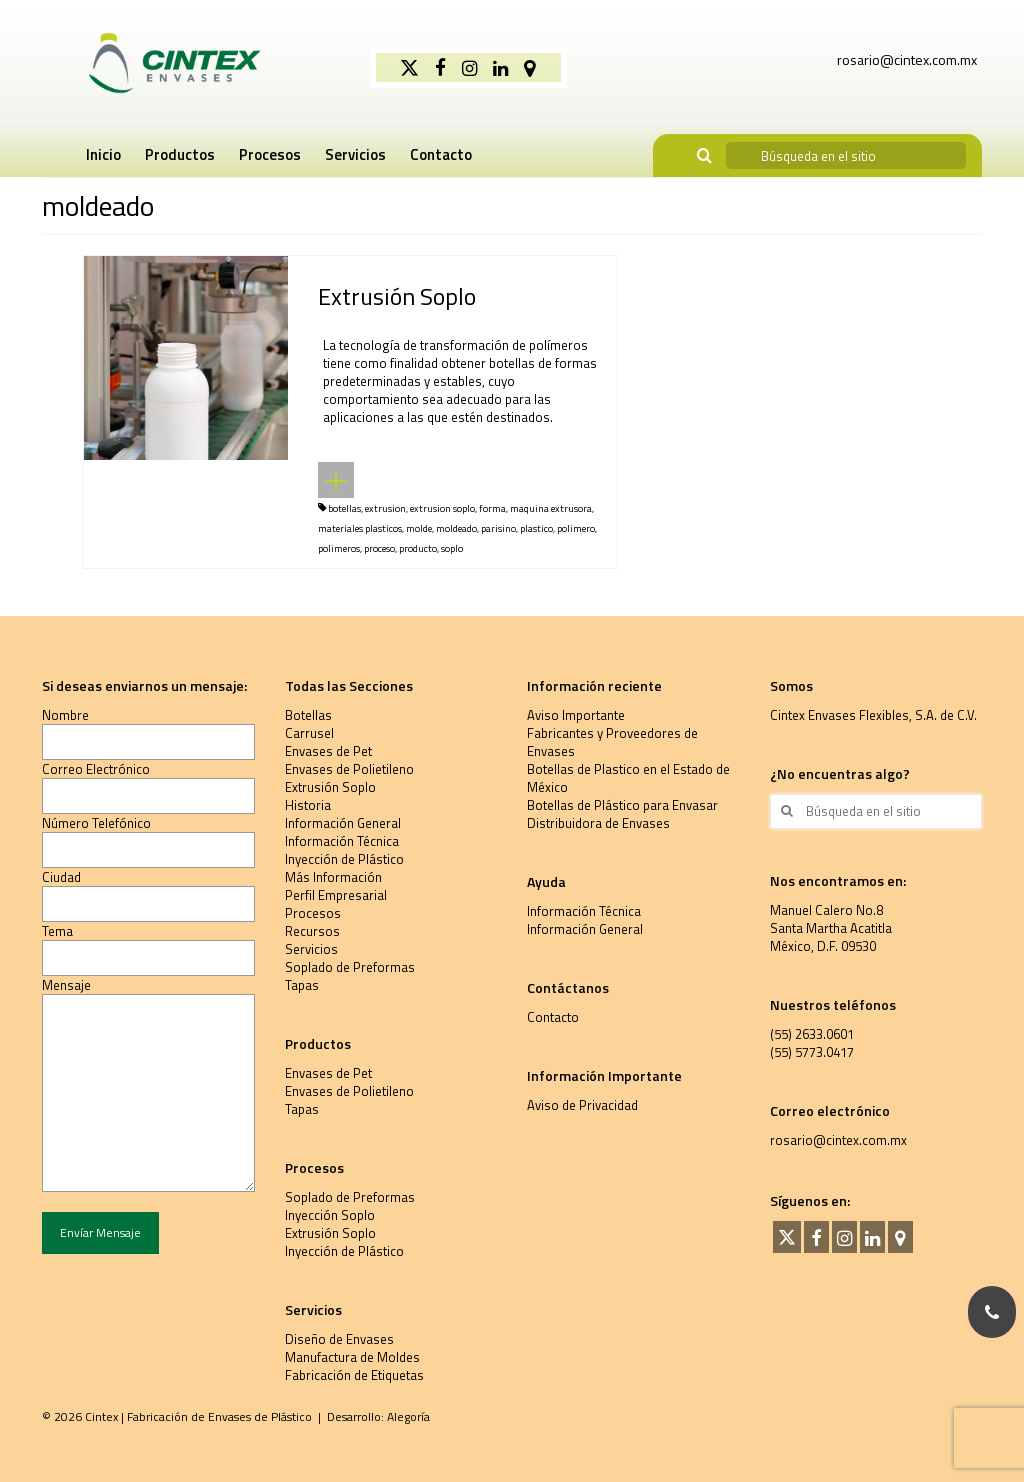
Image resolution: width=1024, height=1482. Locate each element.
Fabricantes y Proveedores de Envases (612, 742)
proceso (379, 548)
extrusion (385, 508)
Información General (343, 823)
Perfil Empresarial (336, 895)
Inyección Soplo (330, 1215)
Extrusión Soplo (330, 787)
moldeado (456, 528)
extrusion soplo (442, 508)
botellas (344, 508)
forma (492, 508)
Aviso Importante (576, 715)
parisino (498, 528)
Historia (308, 805)
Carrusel (309, 733)
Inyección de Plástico (344, 859)
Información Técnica (342, 841)
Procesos (313, 913)
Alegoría (408, 1416)
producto (418, 548)
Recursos (312, 931)
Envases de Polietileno (349, 769)
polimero (576, 528)
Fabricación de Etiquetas (354, 1375)
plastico (536, 528)
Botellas (308, 715)
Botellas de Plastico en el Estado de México (628, 778)
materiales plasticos (360, 528)
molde (419, 528)
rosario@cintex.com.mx (838, 1140)
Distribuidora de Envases (598, 823)
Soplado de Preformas (350, 967)
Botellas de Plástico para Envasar (622, 805)
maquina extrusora (551, 508)
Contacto (553, 1017)
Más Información (333, 877)
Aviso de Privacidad (582, 1105)
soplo (452, 548)
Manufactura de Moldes (352, 1357)
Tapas (302, 985)
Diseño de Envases (339, 1339)
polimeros (339, 548)
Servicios (311, 949)
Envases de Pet (328, 751)
